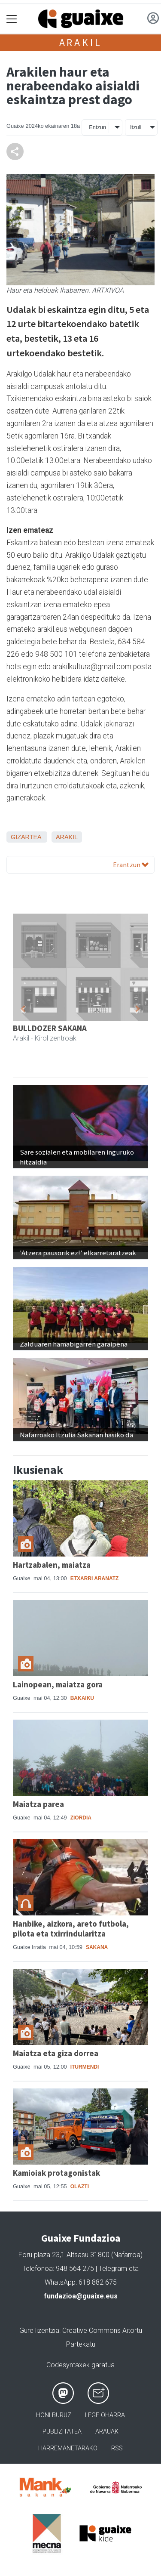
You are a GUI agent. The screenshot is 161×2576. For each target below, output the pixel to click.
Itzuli (135, 127)
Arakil (80, 42)
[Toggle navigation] (12, 19)
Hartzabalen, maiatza (52, 1565)
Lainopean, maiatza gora (58, 1684)
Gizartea (26, 837)
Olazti (79, 2187)
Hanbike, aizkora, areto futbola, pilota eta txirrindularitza (71, 1928)
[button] (23, 1009)
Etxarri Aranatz (94, 1578)
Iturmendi (84, 2067)
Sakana (97, 1947)
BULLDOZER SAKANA (50, 1028)
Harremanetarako (67, 2448)
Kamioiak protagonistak (56, 2173)
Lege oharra (105, 2415)
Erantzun (131, 864)
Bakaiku (82, 1698)
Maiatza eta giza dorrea (55, 2053)
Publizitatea (62, 2431)
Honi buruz (53, 2415)
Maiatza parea (38, 1804)
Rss (117, 2448)
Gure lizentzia (39, 2330)
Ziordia (80, 1818)
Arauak (106, 2431)
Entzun (97, 127)
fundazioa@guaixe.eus (81, 2296)
